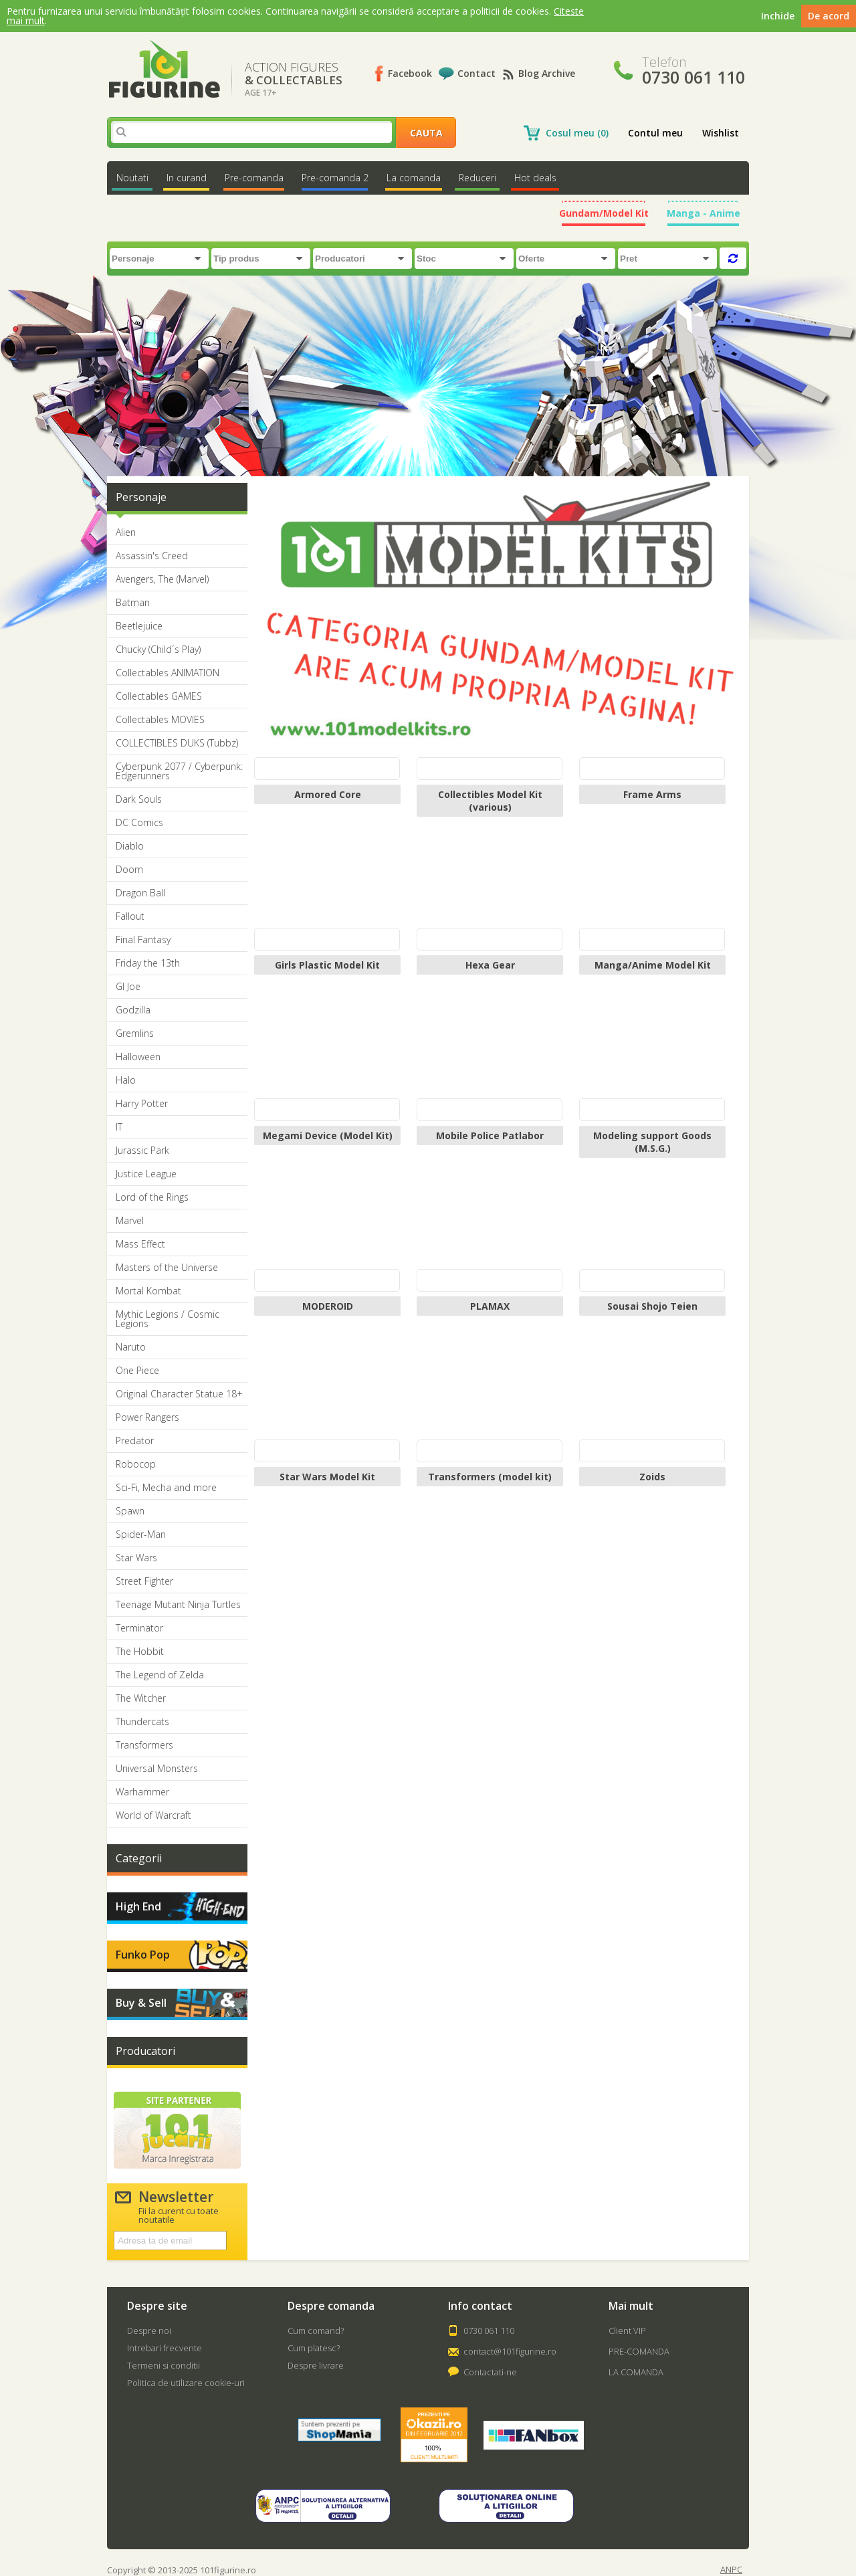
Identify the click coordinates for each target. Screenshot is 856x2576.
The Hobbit (140, 1652)
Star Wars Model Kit (327, 1476)
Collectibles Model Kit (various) (490, 800)
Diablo (130, 846)
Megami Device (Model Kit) (328, 1135)
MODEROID (327, 1306)
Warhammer (142, 1792)
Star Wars (136, 1558)
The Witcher (141, 1698)
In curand (187, 177)
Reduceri (477, 177)
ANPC (731, 2569)
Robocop (136, 1464)
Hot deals (535, 177)
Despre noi (149, 2330)
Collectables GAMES (159, 696)
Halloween (138, 1057)
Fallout (130, 916)
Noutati (132, 177)
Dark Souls (139, 799)
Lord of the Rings (152, 1197)
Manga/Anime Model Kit (653, 965)
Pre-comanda (254, 177)
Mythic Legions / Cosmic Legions (167, 1319)
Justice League (146, 1174)
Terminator (139, 1628)
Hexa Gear (490, 965)
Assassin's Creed (152, 556)
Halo (126, 1080)
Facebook (410, 73)
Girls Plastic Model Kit (327, 965)
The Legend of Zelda (160, 1675)
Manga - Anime (703, 213)
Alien (126, 532)
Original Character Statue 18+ (179, 1394)
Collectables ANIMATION (167, 673)
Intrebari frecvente (164, 2348)
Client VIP (627, 2330)
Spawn (130, 1511)
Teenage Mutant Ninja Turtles (178, 1605)
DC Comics (139, 823)
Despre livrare (316, 2365)
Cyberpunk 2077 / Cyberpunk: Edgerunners (179, 771)
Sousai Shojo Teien (652, 1306)
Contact (476, 73)
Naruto (131, 1347)
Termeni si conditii (163, 2365)
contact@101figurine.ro (509, 2351)
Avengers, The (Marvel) (162, 579)
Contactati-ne (490, 2372)
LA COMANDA (636, 2372)
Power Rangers (147, 1417)
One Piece (137, 1371)
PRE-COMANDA (639, 2351)
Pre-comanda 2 (335, 177)
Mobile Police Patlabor (490, 1135)
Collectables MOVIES (160, 720)
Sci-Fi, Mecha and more (166, 1488)
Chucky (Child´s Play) (158, 649)
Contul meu (655, 132)
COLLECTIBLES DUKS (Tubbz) (177, 743)
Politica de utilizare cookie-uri (186, 2383)
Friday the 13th (148, 963)
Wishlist (720, 132)
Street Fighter (144, 1581)
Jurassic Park (142, 1151)
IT (119, 1127)
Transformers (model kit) (490, 1476)
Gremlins (135, 1033)
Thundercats (142, 1722)
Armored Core (327, 794)
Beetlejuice (139, 626)
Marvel (130, 1221)
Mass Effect (140, 1244)
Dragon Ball (140, 893)
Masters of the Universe (167, 1268)
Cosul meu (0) (577, 132)
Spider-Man (141, 1534)
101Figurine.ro (164, 69)
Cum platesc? (314, 2348)
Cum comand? (316, 2330)
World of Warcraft (153, 1815)
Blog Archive (546, 73)
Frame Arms (652, 794)
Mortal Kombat (148, 1291)
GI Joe (128, 987)
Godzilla (133, 1010)
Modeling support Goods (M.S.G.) (652, 1142)
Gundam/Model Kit (604, 213)
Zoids (652, 1476)
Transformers (144, 1745)
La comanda (414, 177)
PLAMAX (490, 1306)
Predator (135, 1441)
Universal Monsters (157, 1769)
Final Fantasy (143, 940)
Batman (133, 603)
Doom (129, 870)
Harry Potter (142, 1104)
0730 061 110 (488, 2330)
